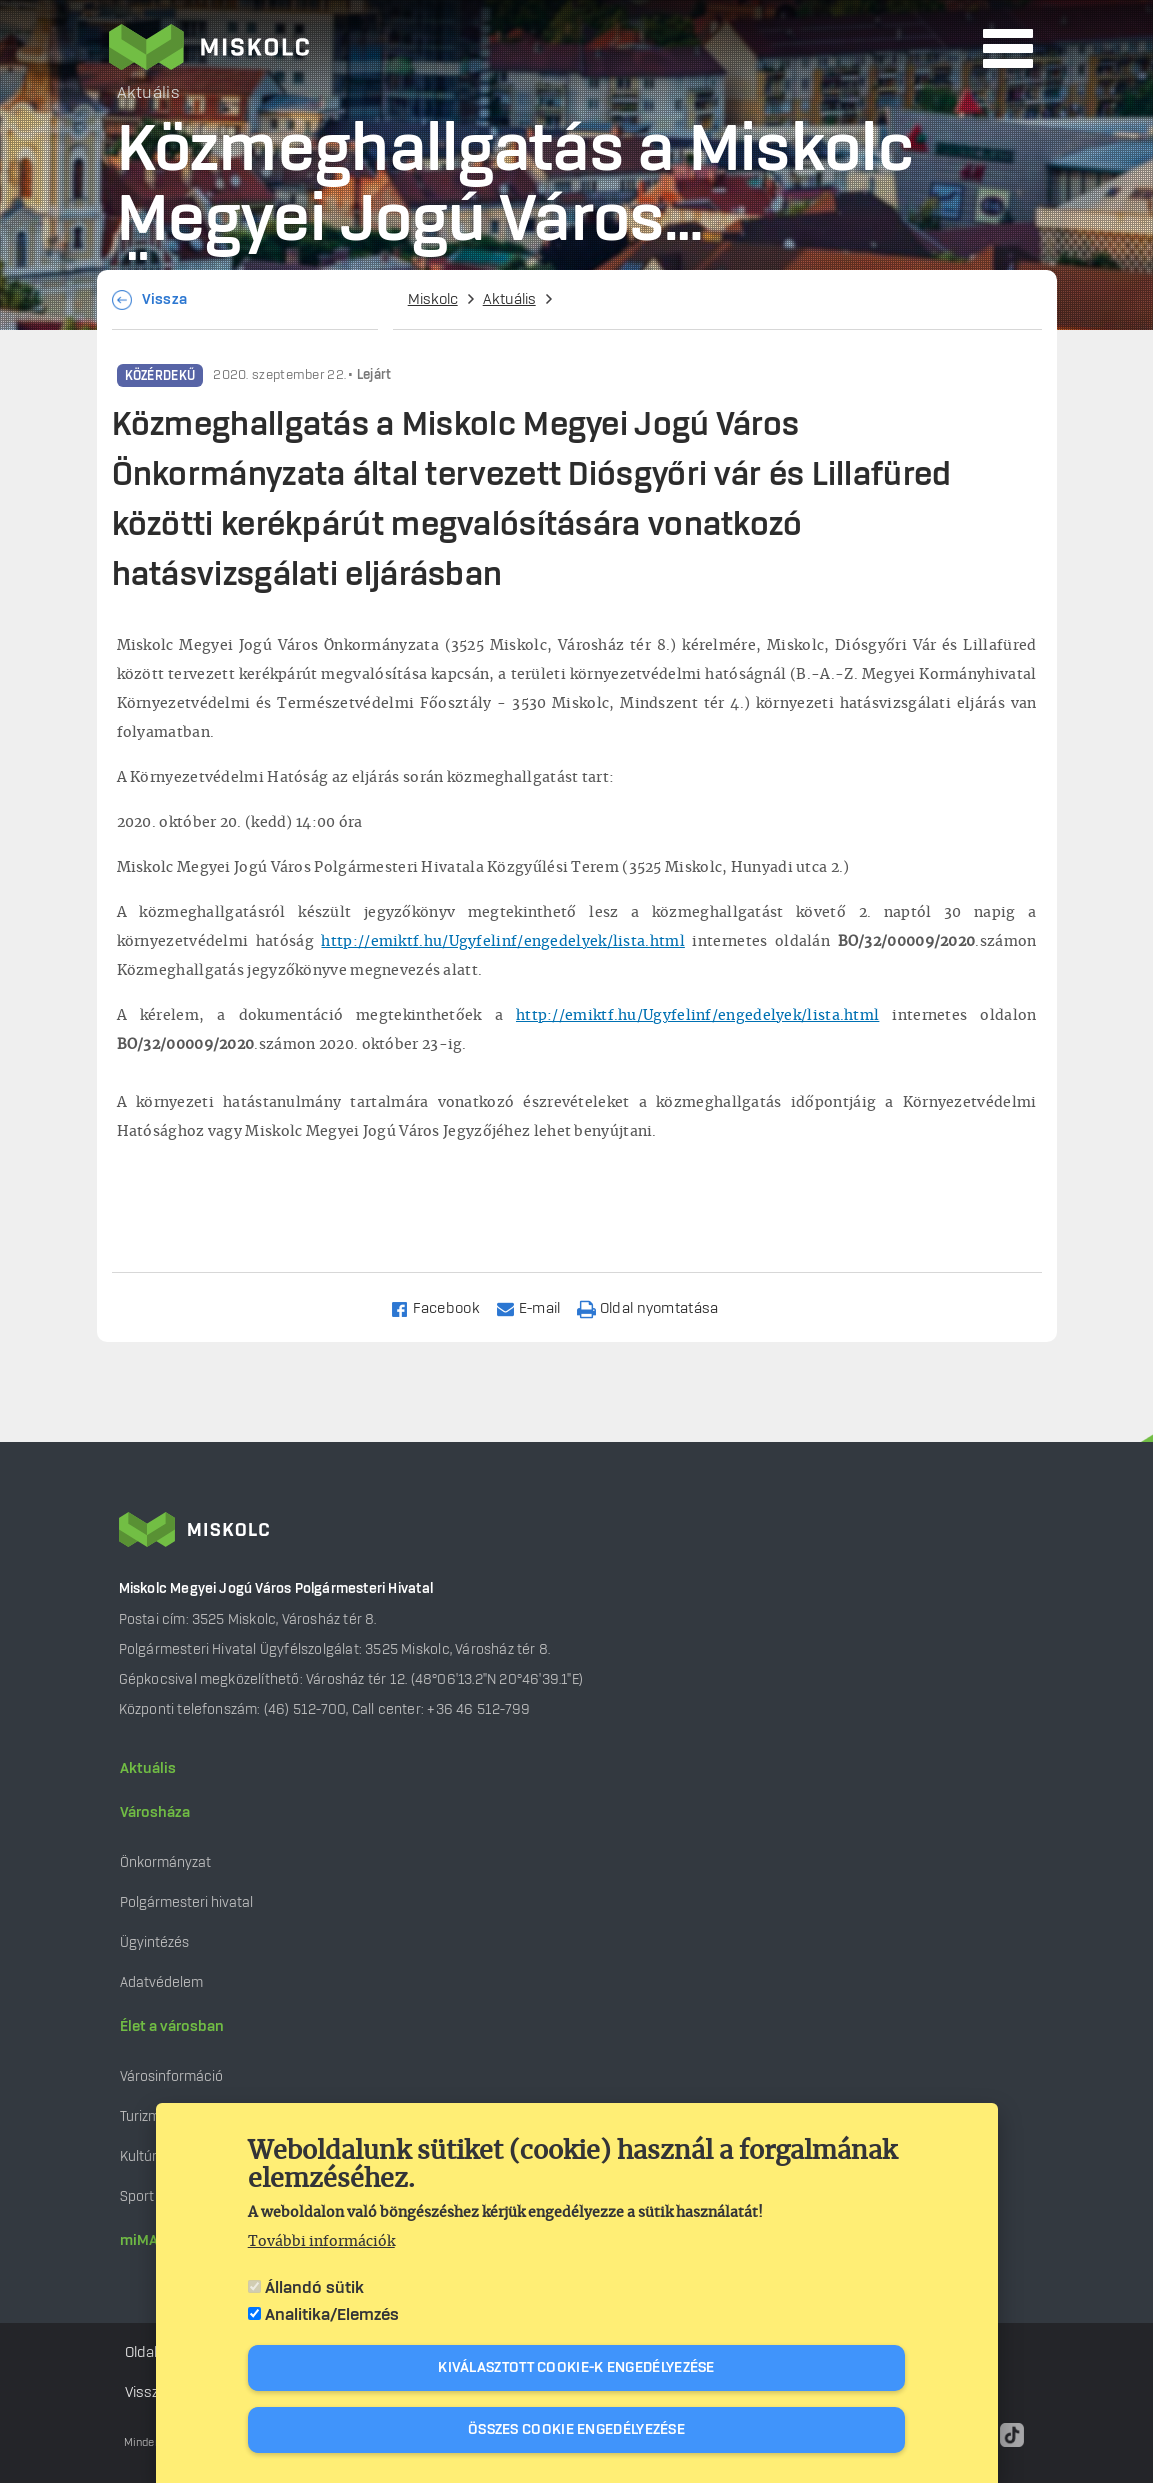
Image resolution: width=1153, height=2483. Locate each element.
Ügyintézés (154, 1942)
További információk (321, 2242)
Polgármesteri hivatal (186, 1902)
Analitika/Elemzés (332, 2315)
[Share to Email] (537, 1307)
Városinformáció (171, 2076)
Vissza (165, 300)
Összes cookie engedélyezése (576, 2430)
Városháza (155, 1813)
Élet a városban (172, 2027)
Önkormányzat (165, 1862)
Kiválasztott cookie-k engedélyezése (576, 2368)
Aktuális (509, 300)
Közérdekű (160, 376)
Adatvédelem (161, 1982)
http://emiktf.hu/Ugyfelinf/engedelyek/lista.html (502, 942)
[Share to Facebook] (443, 1307)
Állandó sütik (314, 2288)
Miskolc (433, 300)
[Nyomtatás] (657, 1307)
